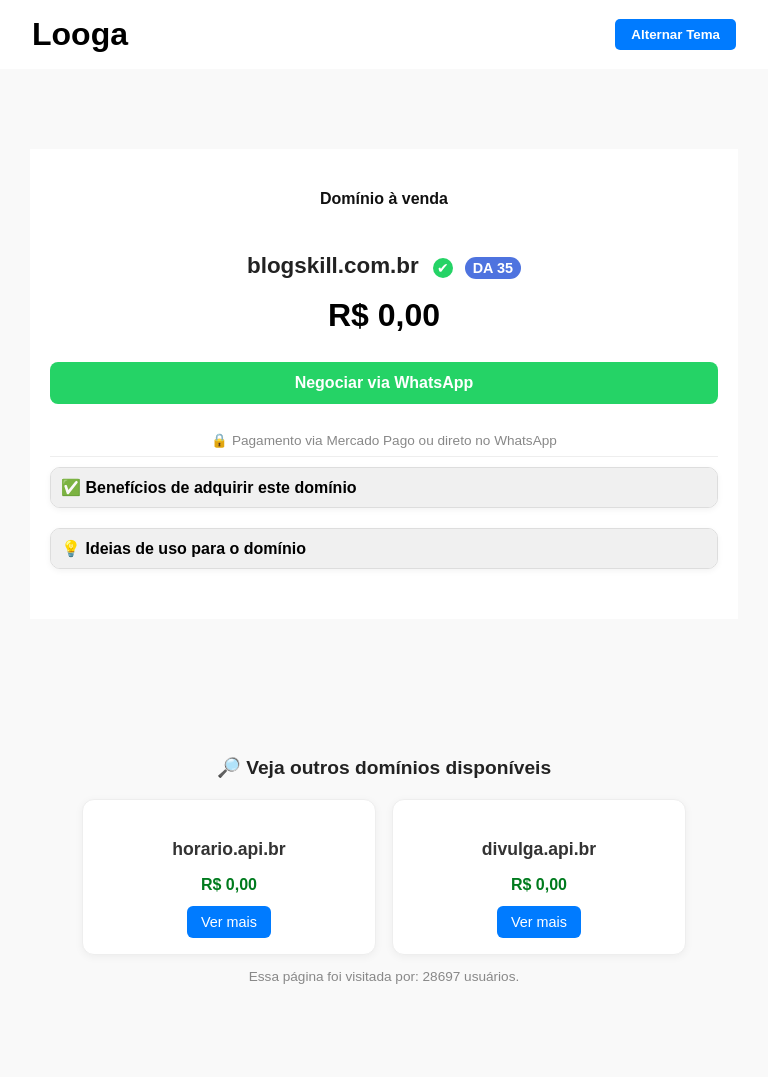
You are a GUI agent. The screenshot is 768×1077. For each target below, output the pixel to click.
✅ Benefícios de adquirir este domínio (209, 487)
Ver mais (229, 922)
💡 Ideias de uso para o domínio (183, 548)
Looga (80, 34)
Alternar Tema (675, 34)
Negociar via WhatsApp (384, 382)
